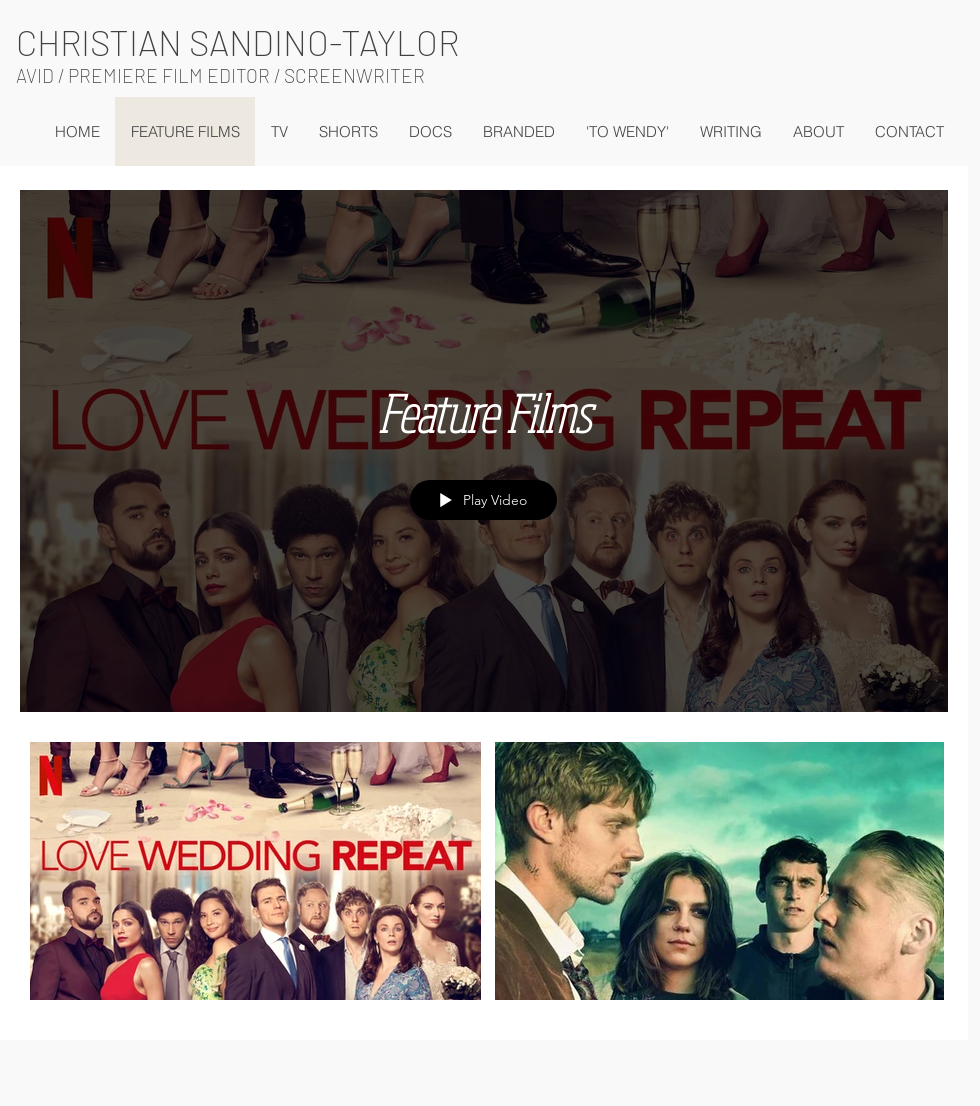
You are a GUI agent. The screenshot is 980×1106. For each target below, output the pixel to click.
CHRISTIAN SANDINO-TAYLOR (237, 42)
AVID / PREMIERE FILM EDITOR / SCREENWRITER (220, 75)
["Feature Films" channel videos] (484, 876)
